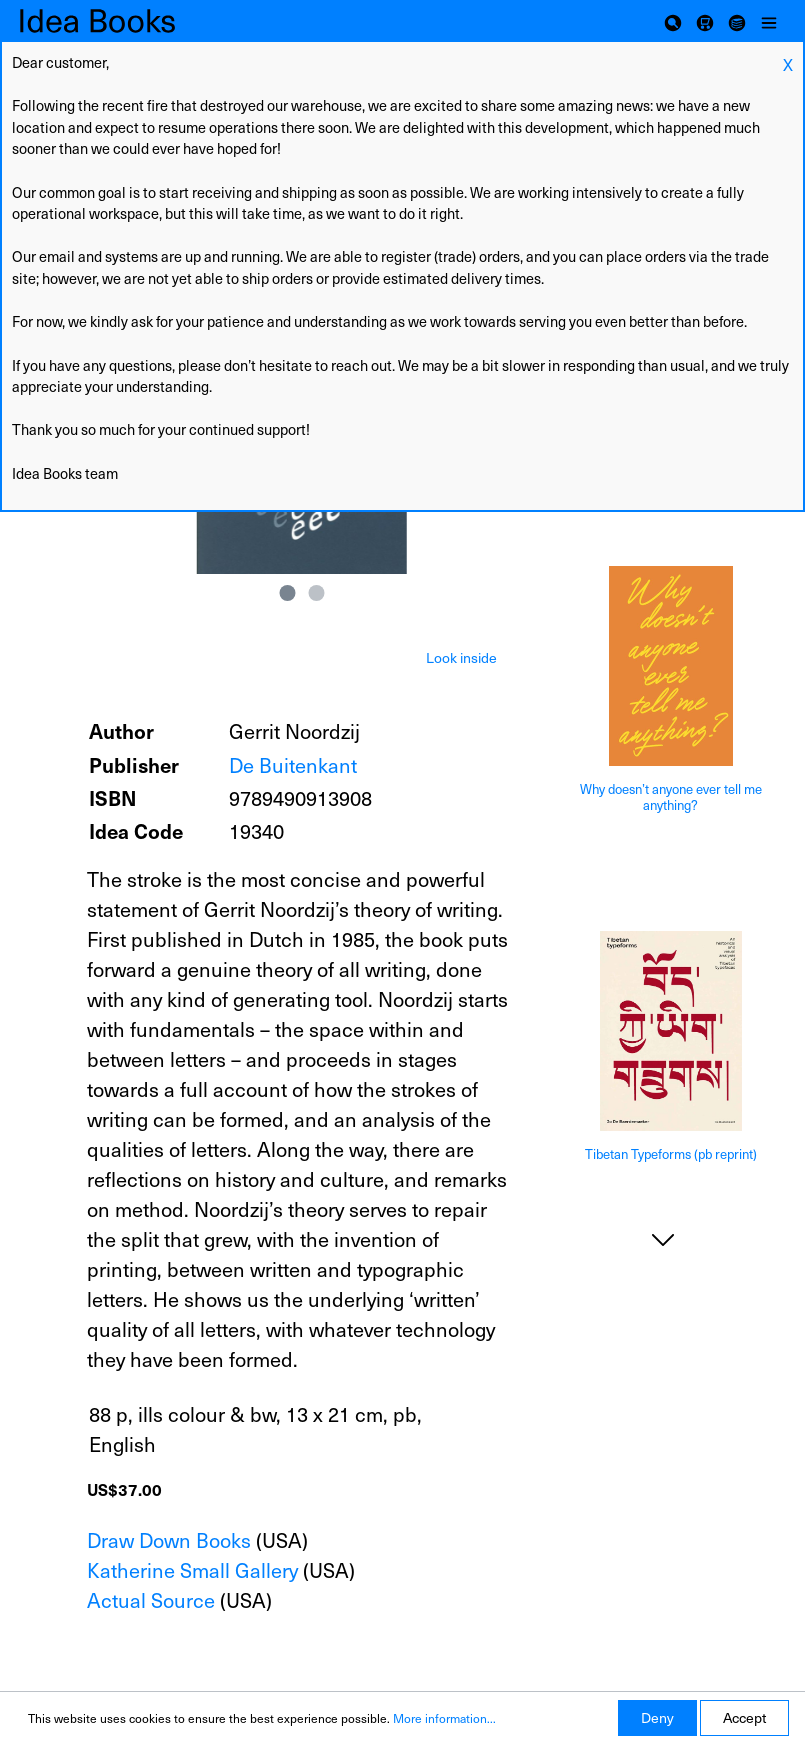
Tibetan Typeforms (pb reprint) (671, 1154)
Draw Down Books (169, 1540)
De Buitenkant (293, 765)
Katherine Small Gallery (192, 1570)
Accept (744, 1717)
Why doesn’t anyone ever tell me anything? (671, 797)
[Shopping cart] (705, 21)
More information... (444, 1718)
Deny (657, 1717)
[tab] (461, 656)
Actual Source (151, 1600)
